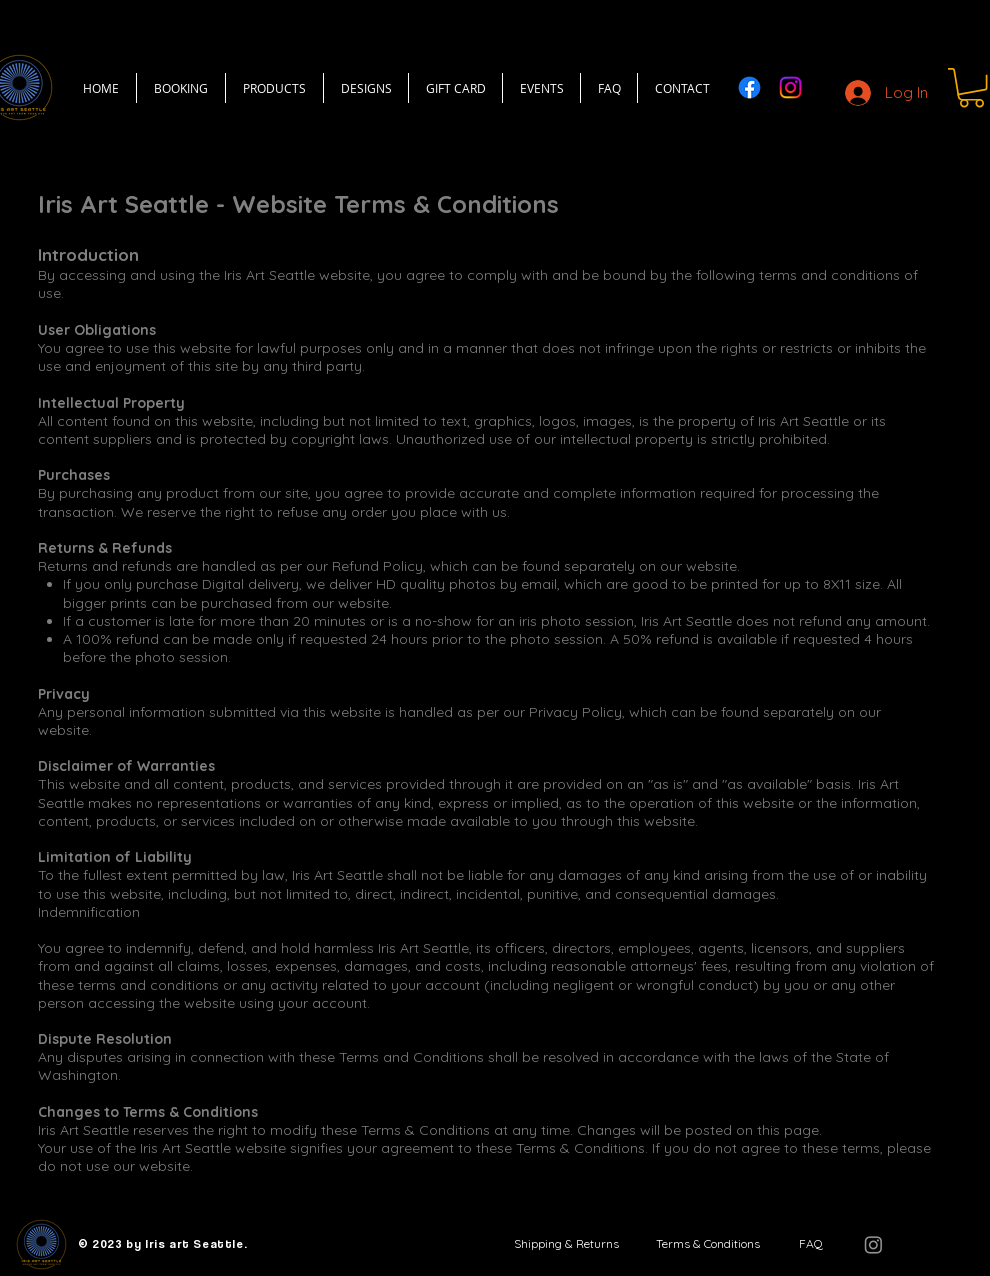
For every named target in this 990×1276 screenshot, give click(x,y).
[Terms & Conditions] (708, 1244)
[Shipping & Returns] (566, 1244)
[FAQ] (810, 1244)
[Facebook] (749, 87)
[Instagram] (790, 87)
